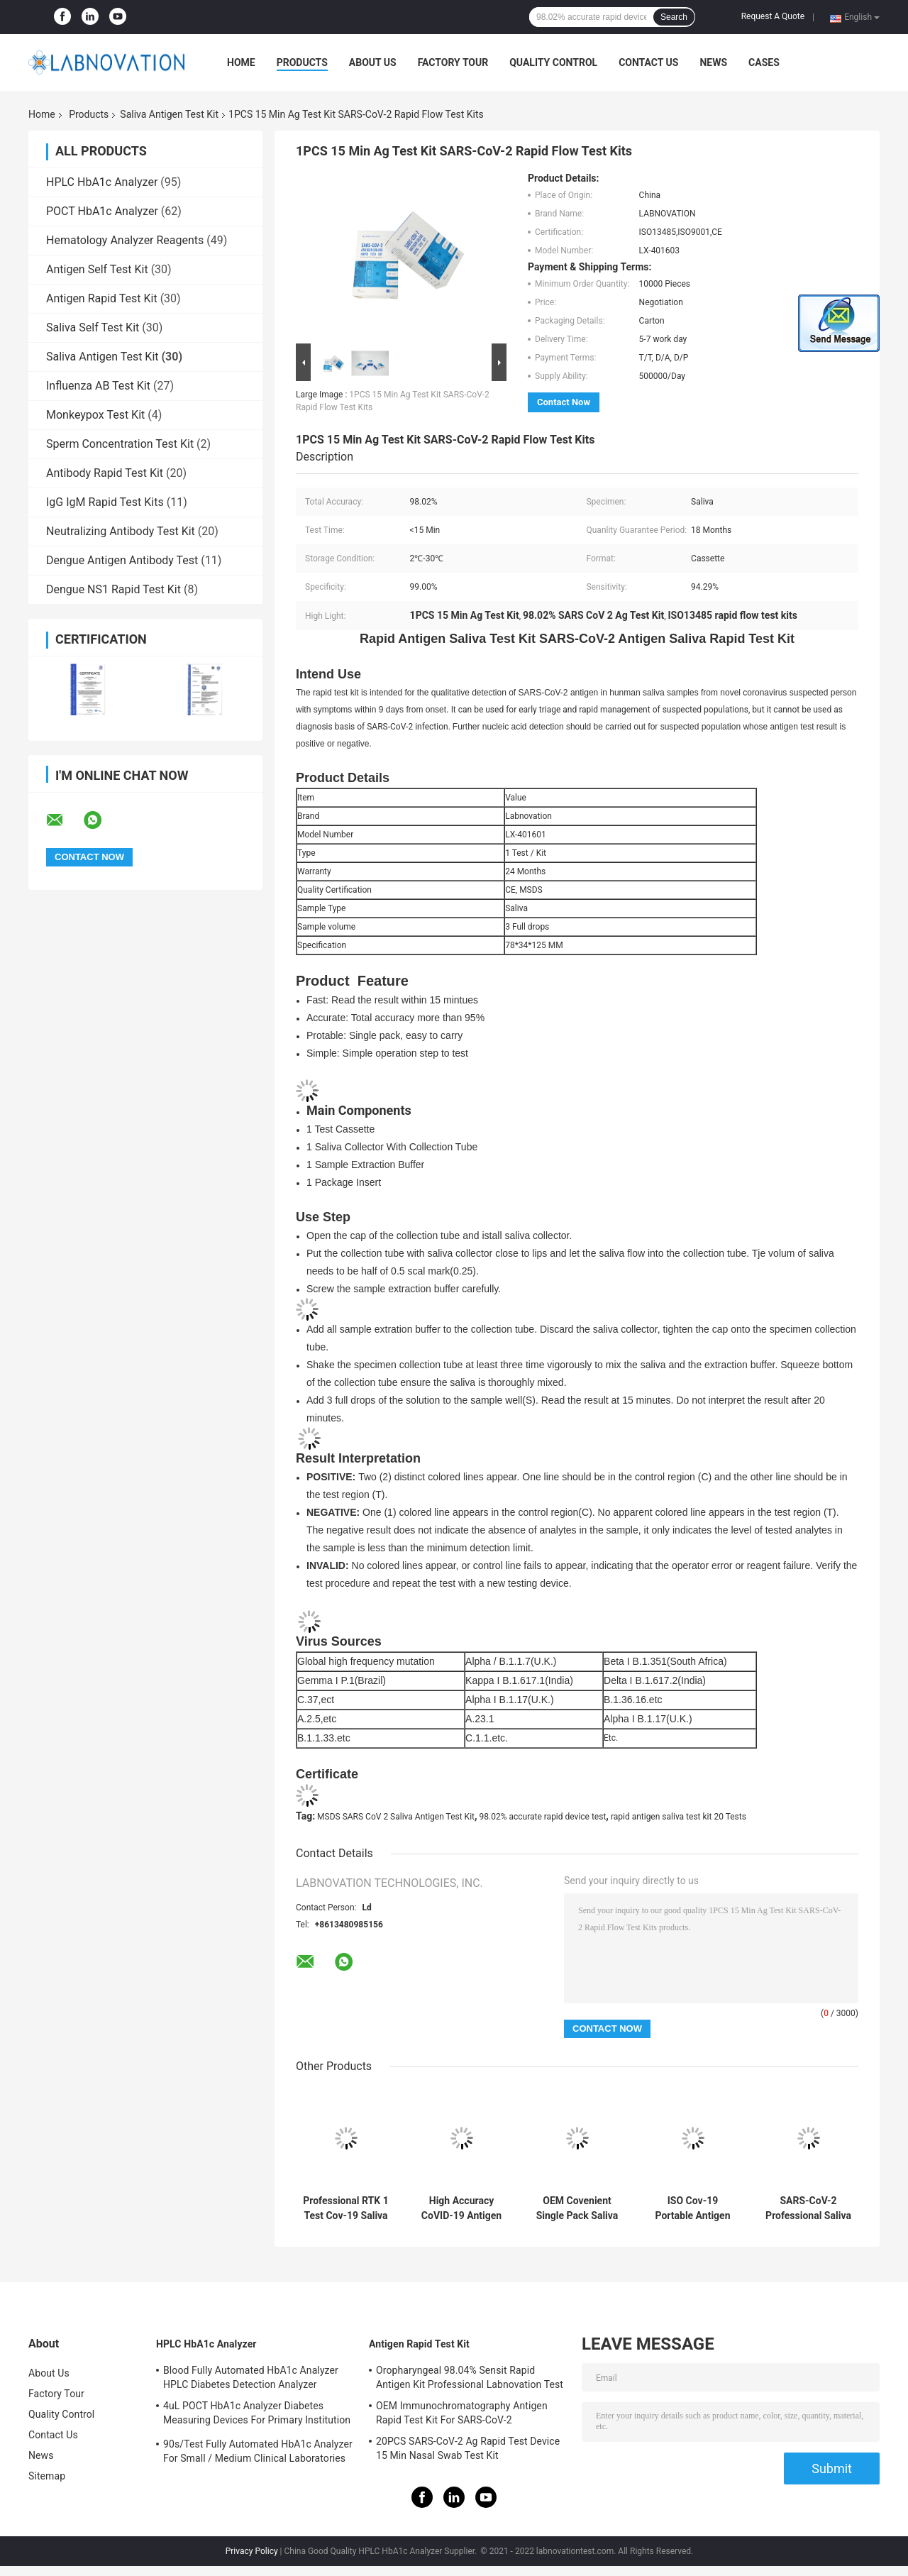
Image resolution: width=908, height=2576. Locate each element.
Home (241, 62)
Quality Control (553, 62)
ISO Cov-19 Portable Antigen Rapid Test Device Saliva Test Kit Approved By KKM (693, 2208)
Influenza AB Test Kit (98, 385)
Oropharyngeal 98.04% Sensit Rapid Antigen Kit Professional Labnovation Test (469, 2377)
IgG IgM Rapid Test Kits (105, 502)
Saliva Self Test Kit (92, 327)
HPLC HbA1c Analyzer (101, 182)
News (713, 62)
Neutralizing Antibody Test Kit (120, 531)
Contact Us (648, 62)
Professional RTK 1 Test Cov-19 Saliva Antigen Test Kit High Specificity (345, 2208)
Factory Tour (453, 62)
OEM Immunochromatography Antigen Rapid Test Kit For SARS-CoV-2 (462, 2413)
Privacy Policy (252, 2551)
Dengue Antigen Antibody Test (122, 560)
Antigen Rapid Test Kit (101, 298)
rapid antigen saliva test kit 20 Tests (678, 1817)
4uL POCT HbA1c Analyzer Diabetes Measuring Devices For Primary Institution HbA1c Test (256, 2415)
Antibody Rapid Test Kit (104, 473)
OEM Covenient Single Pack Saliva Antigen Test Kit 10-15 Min (577, 2208)
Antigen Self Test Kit (97, 269)
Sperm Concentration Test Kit (120, 444)
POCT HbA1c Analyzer (102, 211)
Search (673, 17)
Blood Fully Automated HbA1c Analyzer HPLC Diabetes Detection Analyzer (250, 2377)
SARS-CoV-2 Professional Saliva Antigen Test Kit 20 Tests (808, 2208)
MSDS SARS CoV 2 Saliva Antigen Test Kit (396, 1817)
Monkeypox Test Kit (95, 415)
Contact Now (563, 402)
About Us (373, 62)
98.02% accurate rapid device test (543, 1817)
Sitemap (46, 2476)
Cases (764, 62)
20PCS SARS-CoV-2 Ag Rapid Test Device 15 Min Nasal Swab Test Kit (468, 2448)
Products (302, 62)
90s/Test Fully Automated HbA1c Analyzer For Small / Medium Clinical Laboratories (258, 2451)
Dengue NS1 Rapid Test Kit (113, 589)
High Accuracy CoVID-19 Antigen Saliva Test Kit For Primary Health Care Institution (461, 2208)
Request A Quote (772, 16)
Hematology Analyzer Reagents (125, 240)
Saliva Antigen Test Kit (169, 114)
